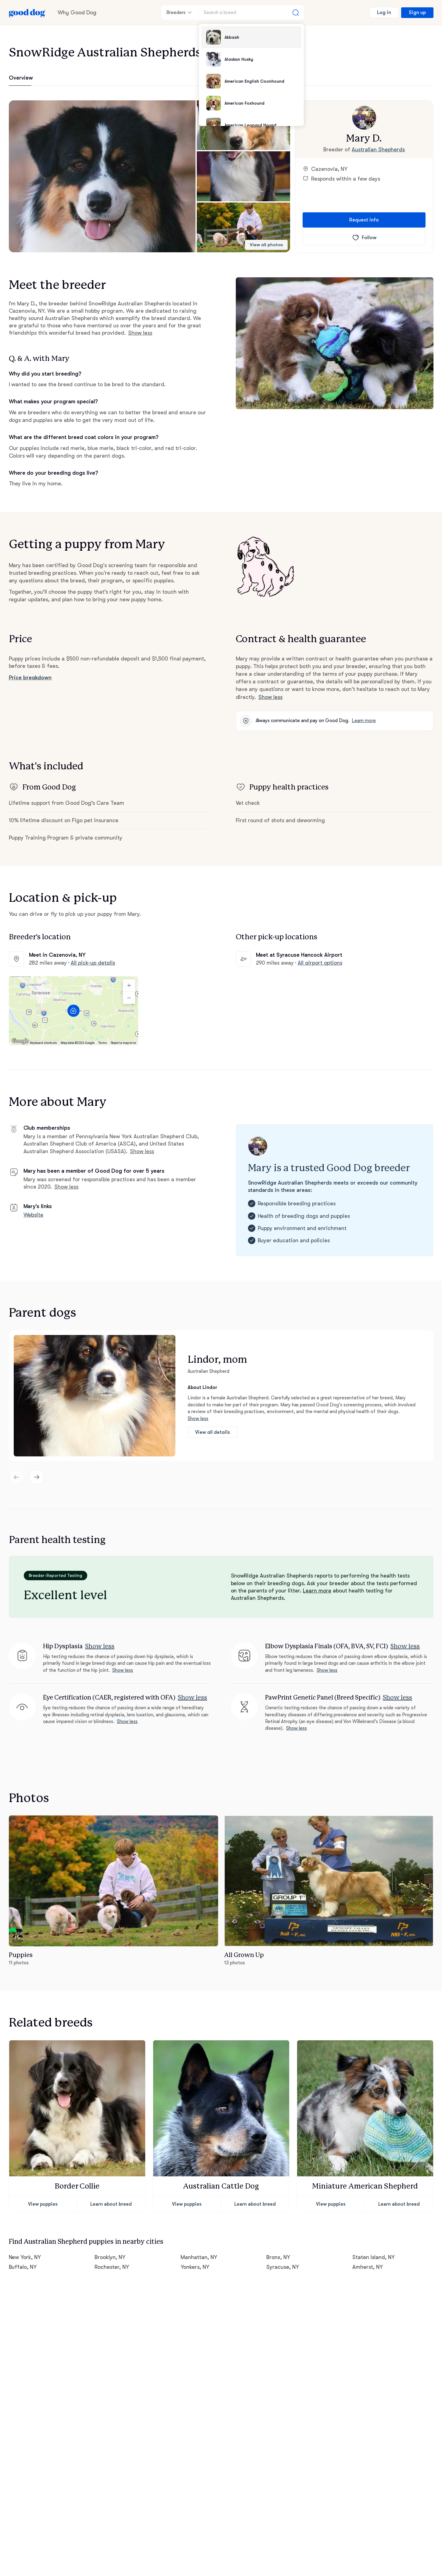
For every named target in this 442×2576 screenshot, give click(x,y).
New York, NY (25, 2257)
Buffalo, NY (23, 2267)
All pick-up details (93, 963)
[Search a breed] (251, 12)
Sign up (417, 12)
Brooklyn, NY (110, 2257)
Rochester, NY (112, 2267)
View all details (212, 1432)
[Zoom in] (129, 985)
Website (33, 1215)
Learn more (364, 720)
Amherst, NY (367, 2267)
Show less (140, 333)
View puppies (43, 2204)
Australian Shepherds (378, 149)
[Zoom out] (129, 998)
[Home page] (27, 12)
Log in (384, 12)
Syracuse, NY (282, 2267)
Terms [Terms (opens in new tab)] (102, 1043)
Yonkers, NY (195, 2267)
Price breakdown (30, 678)
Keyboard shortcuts (43, 1043)
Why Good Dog (77, 12)
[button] (102, 176)
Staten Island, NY (373, 2257)
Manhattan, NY (199, 2257)
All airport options (320, 963)
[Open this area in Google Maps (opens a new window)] (20, 1041)
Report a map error (123, 1043)
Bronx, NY (278, 2257)
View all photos (266, 244)
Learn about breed (111, 2204)
